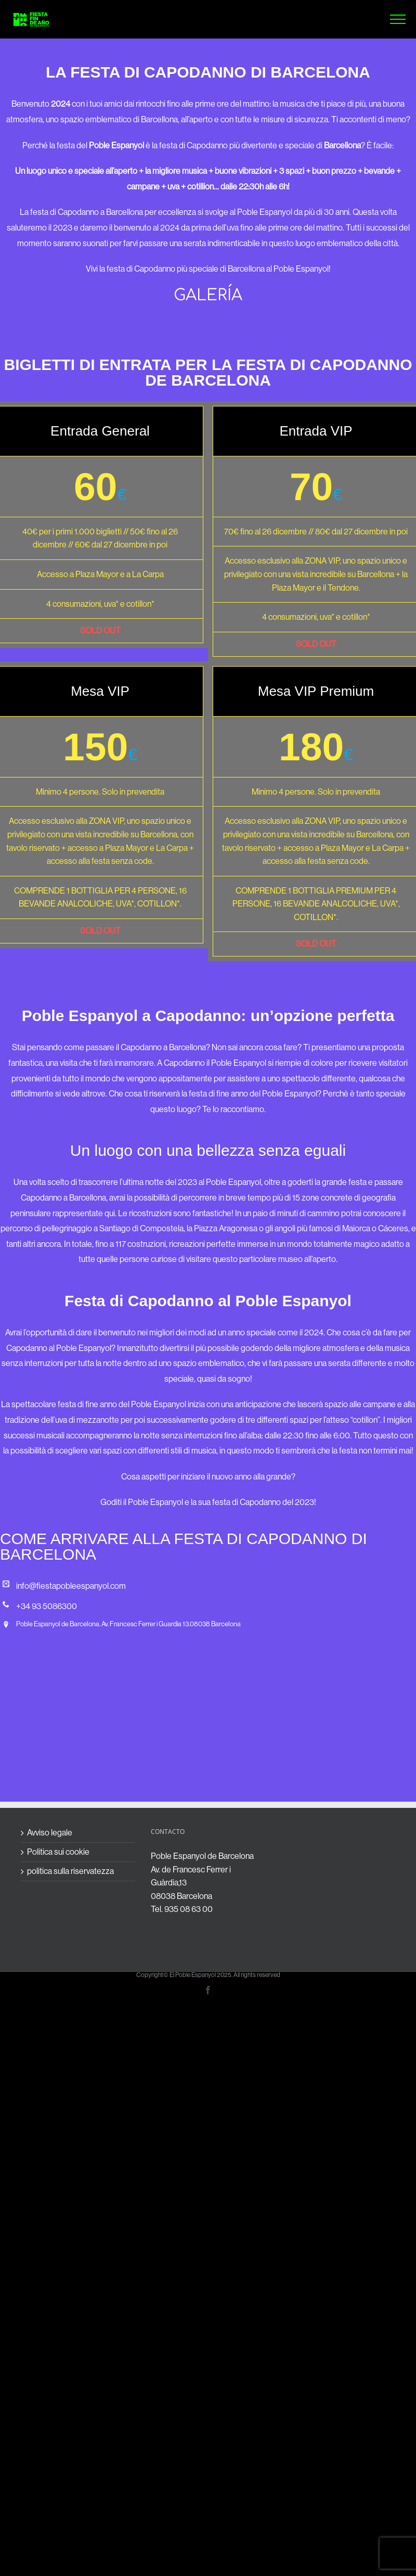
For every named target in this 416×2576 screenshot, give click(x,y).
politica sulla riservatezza (70, 1871)
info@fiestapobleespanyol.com (71, 1586)
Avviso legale (49, 1833)
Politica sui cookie (58, 1852)
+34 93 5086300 (46, 1606)
